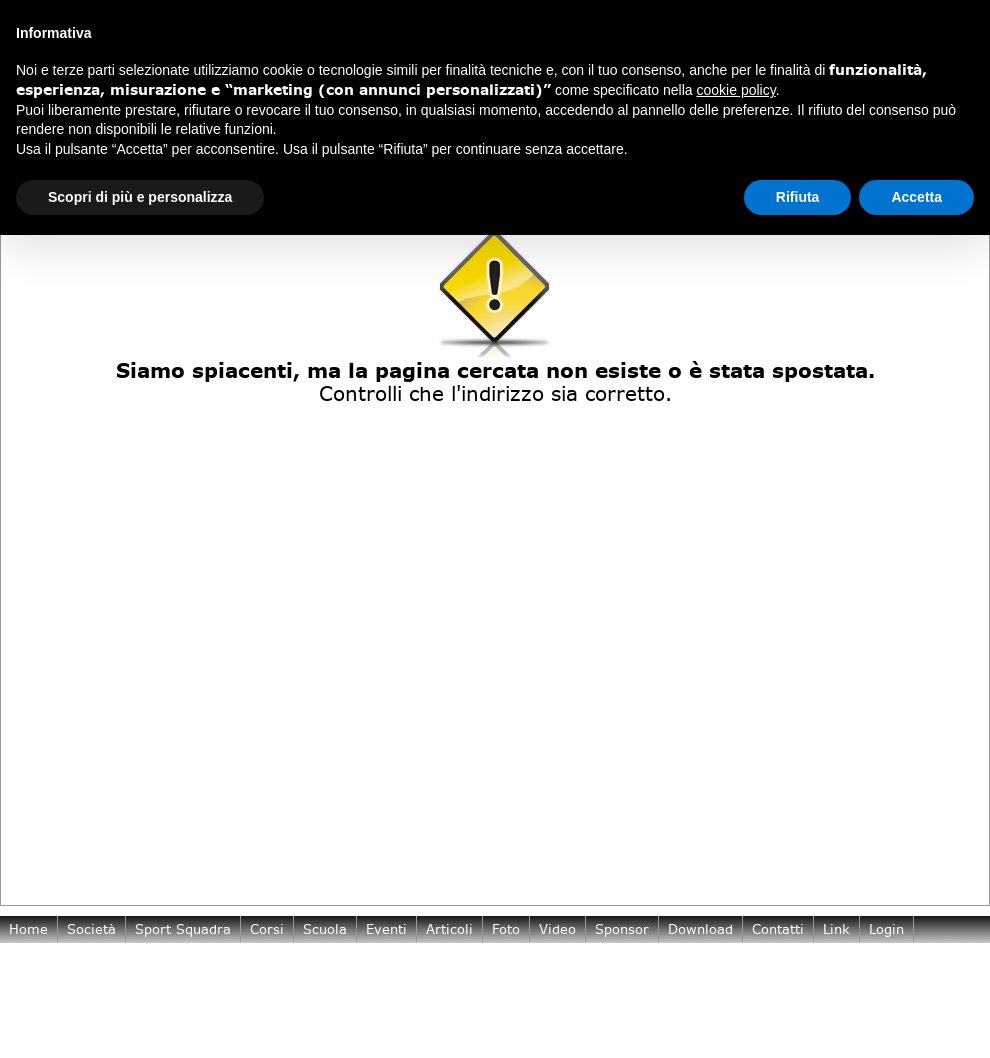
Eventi (386, 929)
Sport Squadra (183, 929)
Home (28, 929)
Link (836, 929)
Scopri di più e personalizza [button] (140, 197)
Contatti (778, 929)
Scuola (325, 929)
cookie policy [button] (736, 90)
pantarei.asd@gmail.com (118, 991)
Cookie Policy (134, 1003)
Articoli (449, 929)
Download (700, 929)
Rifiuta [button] (798, 197)
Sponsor (622, 929)
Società (91, 929)
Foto (506, 929)
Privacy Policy (53, 1003)
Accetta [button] (916, 197)
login (886, 929)
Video (557, 929)
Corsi (267, 929)
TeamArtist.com (934, 979)
